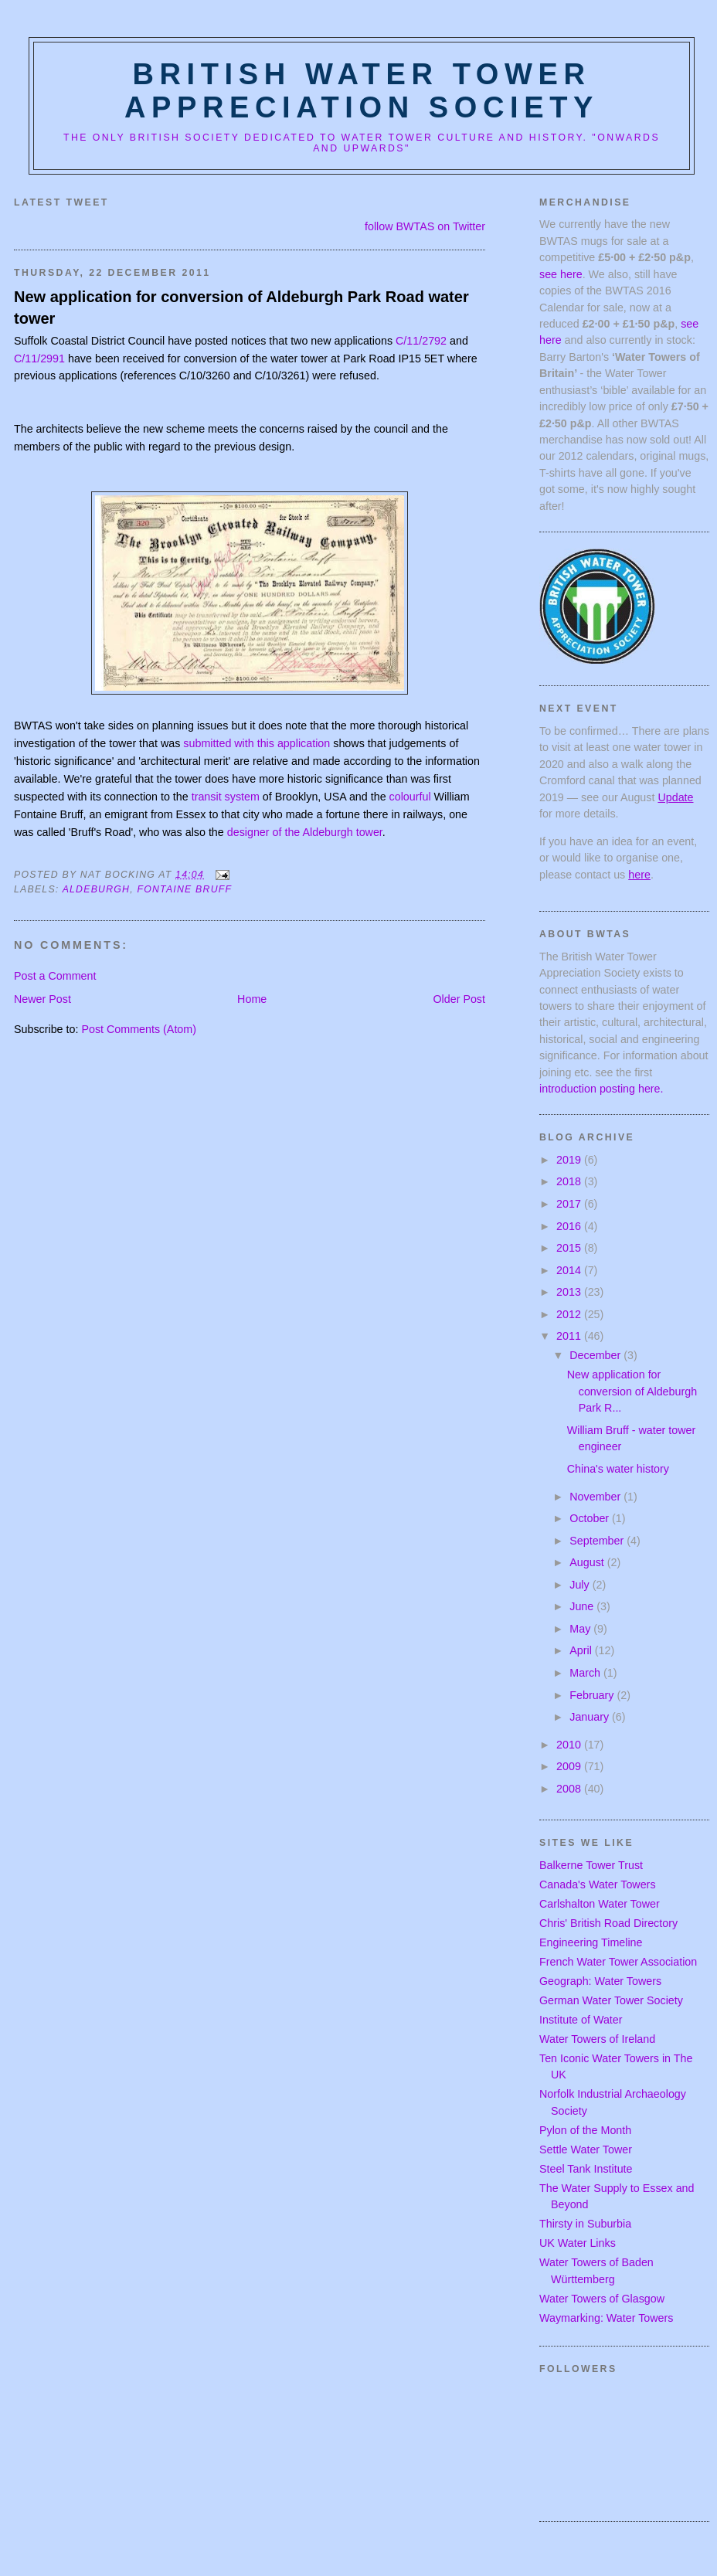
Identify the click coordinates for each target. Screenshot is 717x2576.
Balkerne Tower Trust (591, 1865)
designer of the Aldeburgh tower (304, 832)
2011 (570, 1336)
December (596, 1355)
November (596, 1496)
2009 (570, 1766)
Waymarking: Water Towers (606, 2318)
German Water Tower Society (611, 2000)
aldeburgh (97, 889)
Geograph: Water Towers (600, 1981)
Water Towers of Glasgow (601, 2298)
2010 (570, 1744)
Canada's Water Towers (597, 1884)
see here (561, 274)
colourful (410, 796)
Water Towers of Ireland (597, 2039)
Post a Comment (55, 976)
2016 (570, 1226)
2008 (570, 1788)
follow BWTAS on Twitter (425, 226)
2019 (570, 1160)
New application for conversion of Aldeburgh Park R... (632, 1391)
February (593, 1695)
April (582, 1650)
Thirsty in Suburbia (585, 2223)
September (598, 1540)
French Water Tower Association (618, 1962)
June (582, 1606)
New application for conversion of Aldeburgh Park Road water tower (241, 307)
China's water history (618, 1469)
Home (252, 999)
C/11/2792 (421, 341)
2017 (570, 1204)
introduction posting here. (601, 1088)
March (586, 1673)
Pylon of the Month (585, 2130)
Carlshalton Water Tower (599, 1904)
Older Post (459, 999)
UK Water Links (577, 2243)
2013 (570, 1292)
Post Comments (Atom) (138, 1029)
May (581, 1629)
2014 (570, 1270)
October (590, 1518)
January (590, 1717)
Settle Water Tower (585, 2149)
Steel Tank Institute (586, 2169)
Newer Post (42, 999)
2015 (570, 1248)
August (588, 1562)
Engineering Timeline (591, 1942)
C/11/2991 (39, 358)
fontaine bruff (184, 889)
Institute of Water (581, 2020)
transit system (226, 796)
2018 (570, 1181)
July (580, 1585)
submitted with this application (256, 743)
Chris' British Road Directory (608, 1923)
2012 (570, 1314)
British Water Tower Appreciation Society (361, 91)
